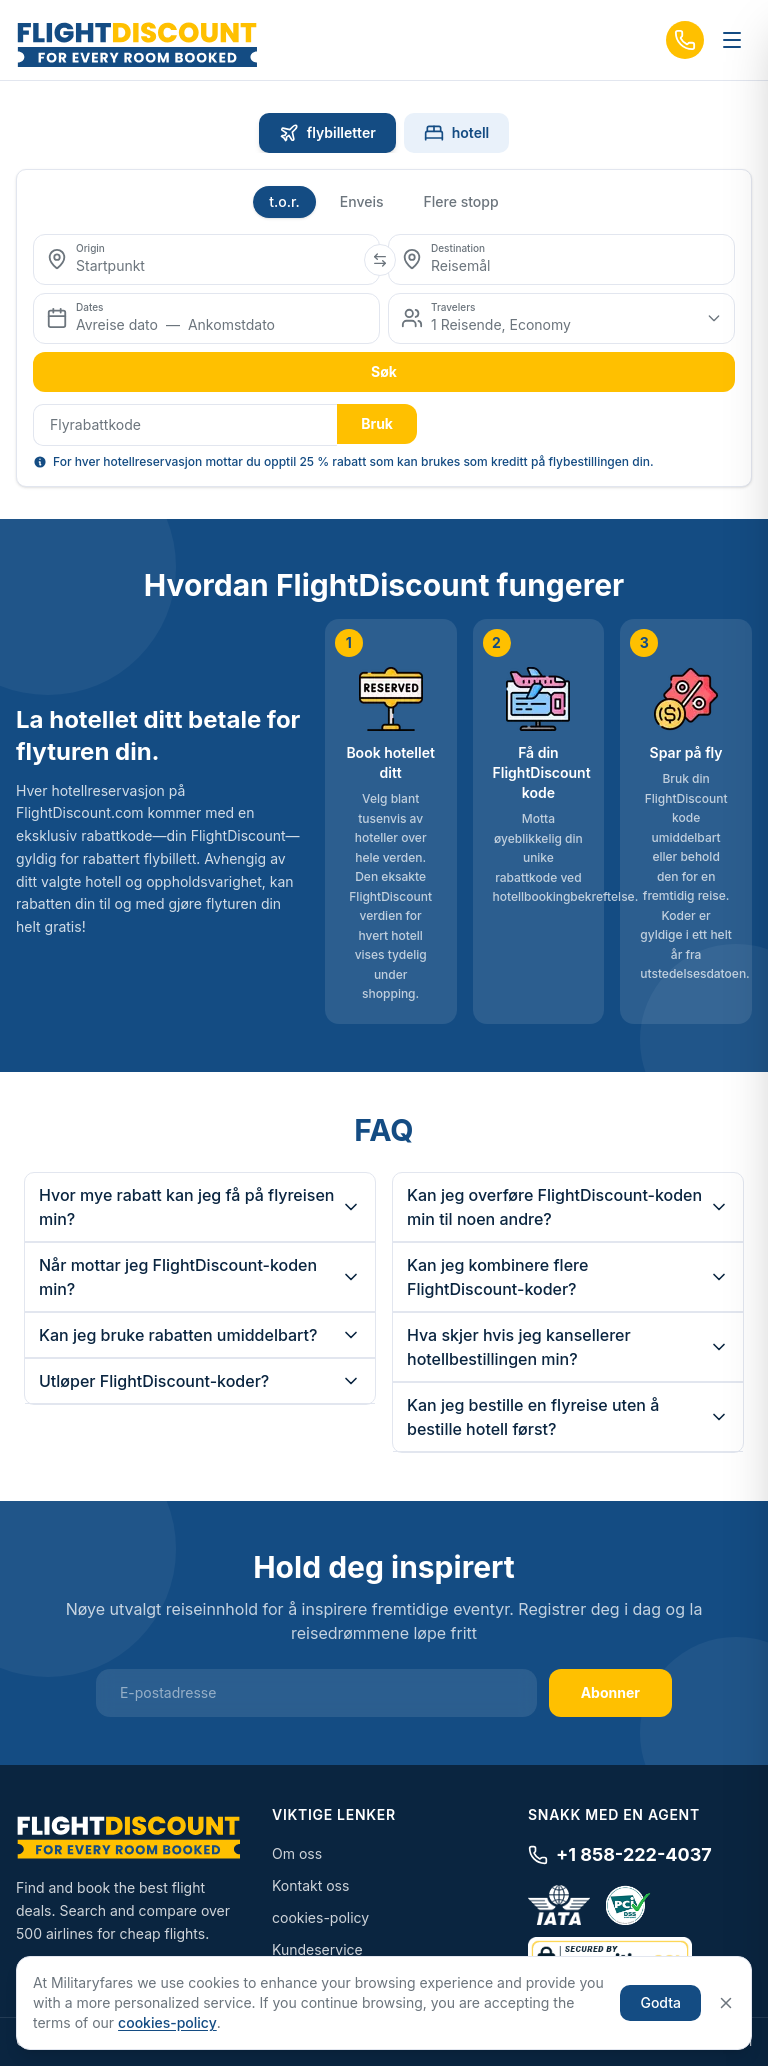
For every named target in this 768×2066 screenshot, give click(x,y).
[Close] (726, 2003)
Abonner (610, 1692)
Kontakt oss (310, 1885)
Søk (384, 371)
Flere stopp (461, 201)
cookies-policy (320, 1917)
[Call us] (685, 40)
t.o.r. (284, 201)
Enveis (362, 201)
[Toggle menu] (732, 40)
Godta (660, 2002)
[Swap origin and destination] (380, 260)
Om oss (297, 1853)
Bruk (377, 423)
